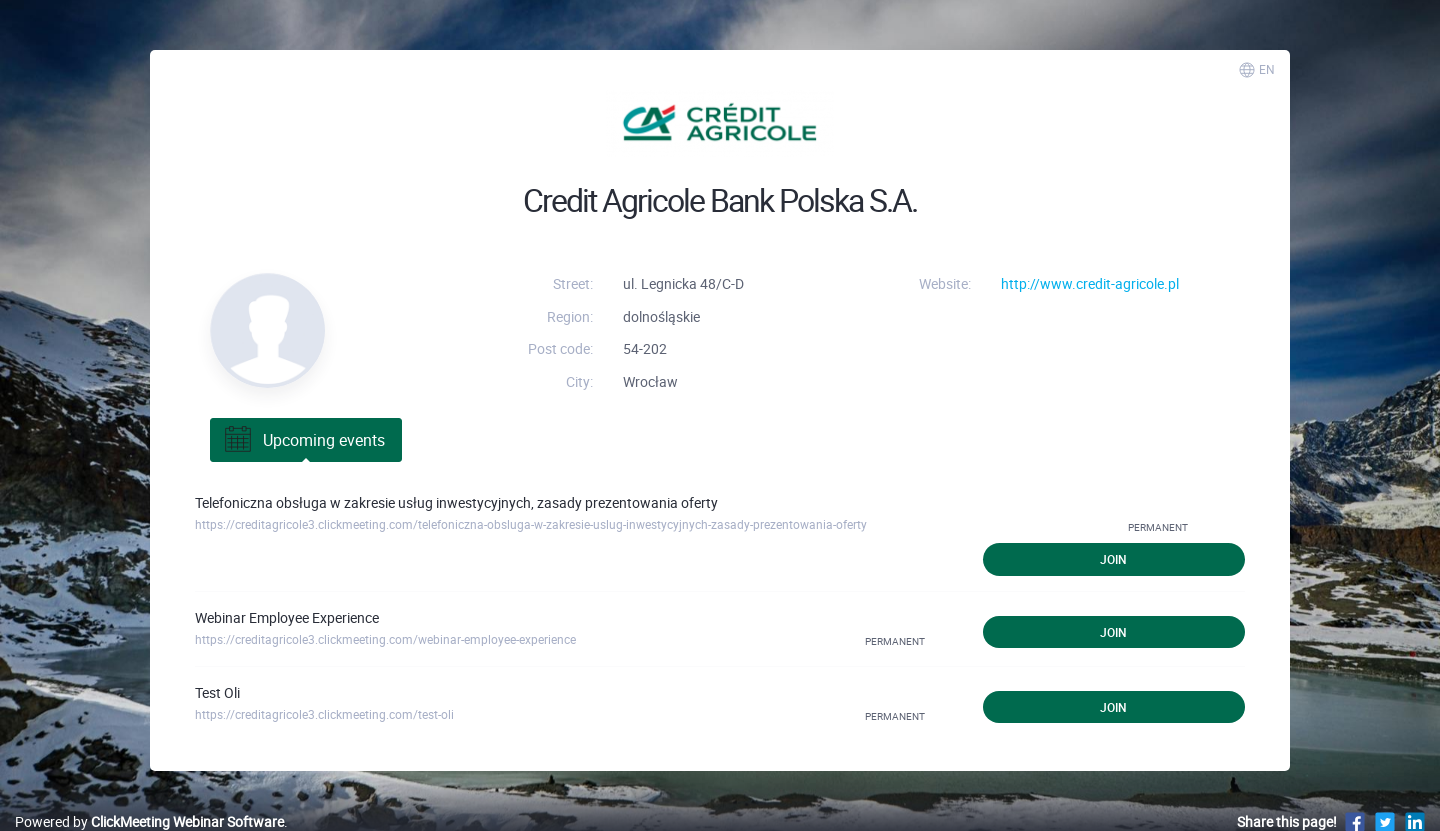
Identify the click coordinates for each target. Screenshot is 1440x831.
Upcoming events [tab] (303, 440)
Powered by (149, 821)
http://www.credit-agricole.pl (1090, 283)
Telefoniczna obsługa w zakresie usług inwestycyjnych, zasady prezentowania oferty (456, 502)
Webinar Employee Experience (287, 617)
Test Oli (217, 692)
